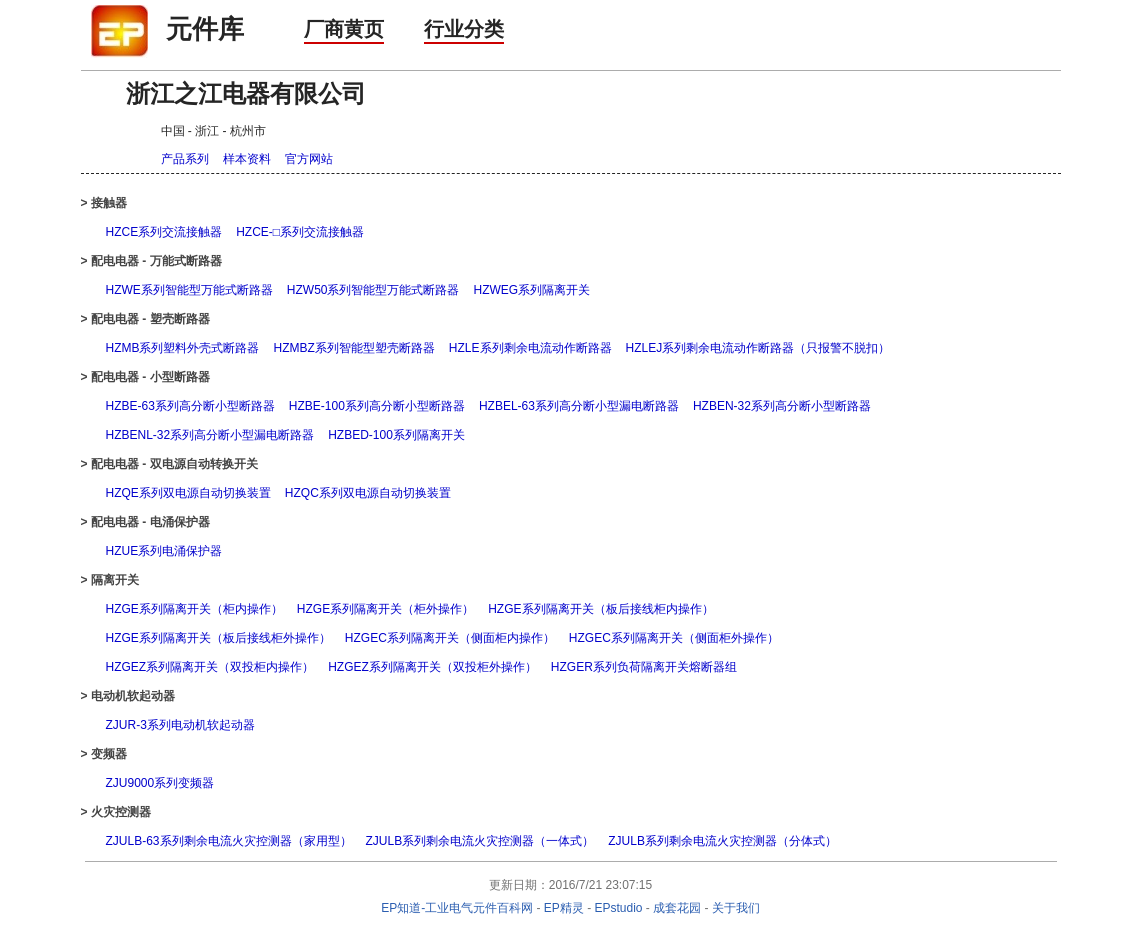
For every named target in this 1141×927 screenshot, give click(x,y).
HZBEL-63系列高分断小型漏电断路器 (579, 406)
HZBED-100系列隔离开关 (396, 435)
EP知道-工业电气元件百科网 (457, 908)
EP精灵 (564, 908)
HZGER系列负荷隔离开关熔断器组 (644, 667)
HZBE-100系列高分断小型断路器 (377, 406)
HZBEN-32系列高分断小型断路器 (782, 406)
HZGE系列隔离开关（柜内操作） (194, 609)
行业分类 (464, 29)
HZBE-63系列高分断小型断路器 (190, 406)
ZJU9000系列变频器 (160, 783)
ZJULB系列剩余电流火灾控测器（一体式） (480, 841)
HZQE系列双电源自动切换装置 (188, 493)
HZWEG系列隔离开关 (532, 290)
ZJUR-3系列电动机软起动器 (180, 725)
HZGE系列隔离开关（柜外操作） (385, 609)
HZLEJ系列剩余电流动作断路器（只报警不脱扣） (758, 348)
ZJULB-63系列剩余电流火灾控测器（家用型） (229, 841)
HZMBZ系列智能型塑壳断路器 (354, 348)
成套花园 (677, 908)
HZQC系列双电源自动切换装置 (368, 493)
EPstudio (619, 908)
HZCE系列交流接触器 (164, 232)
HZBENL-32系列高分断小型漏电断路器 (210, 435)
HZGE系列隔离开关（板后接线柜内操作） (600, 609)
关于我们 (736, 908)
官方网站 (309, 159)
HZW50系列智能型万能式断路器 (373, 290)
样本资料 (247, 159)
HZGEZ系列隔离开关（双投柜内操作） (210, 667)
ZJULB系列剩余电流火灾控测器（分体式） (722, 841)
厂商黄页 (344, 29)
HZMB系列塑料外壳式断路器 (183, 348)
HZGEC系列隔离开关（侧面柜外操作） (674, 638)
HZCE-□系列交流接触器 (300, 232)
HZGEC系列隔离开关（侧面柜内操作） (450, 638)
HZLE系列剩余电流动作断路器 (530, 348)
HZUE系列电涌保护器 (164, 551)
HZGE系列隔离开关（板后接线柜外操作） (218, 638)
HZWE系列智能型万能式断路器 (189, 290)
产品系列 (185, 159)
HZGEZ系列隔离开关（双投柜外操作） (432, 667)
